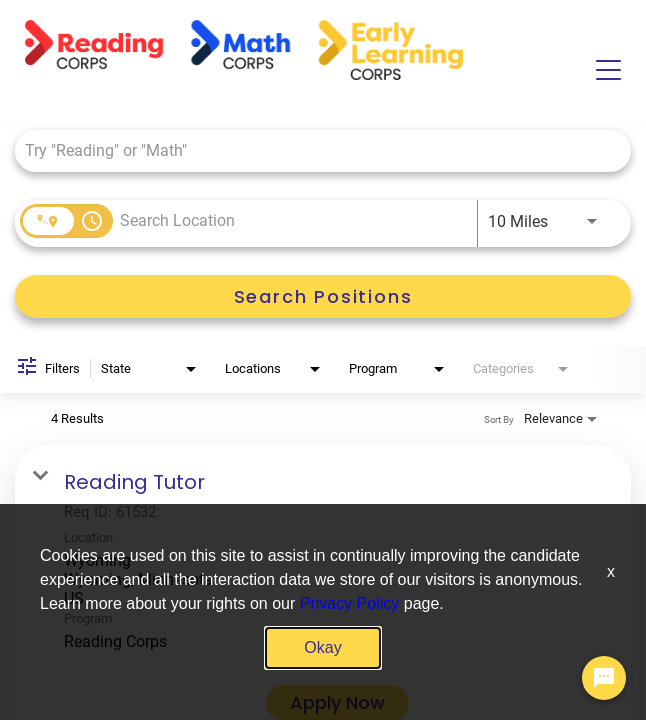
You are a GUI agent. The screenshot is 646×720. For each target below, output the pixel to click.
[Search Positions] (323, 296)
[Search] (323, 296)
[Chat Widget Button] (604, 678)
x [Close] (611, 571)
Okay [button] (322, 647)
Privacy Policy (350, 603)
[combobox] (313, 150)
